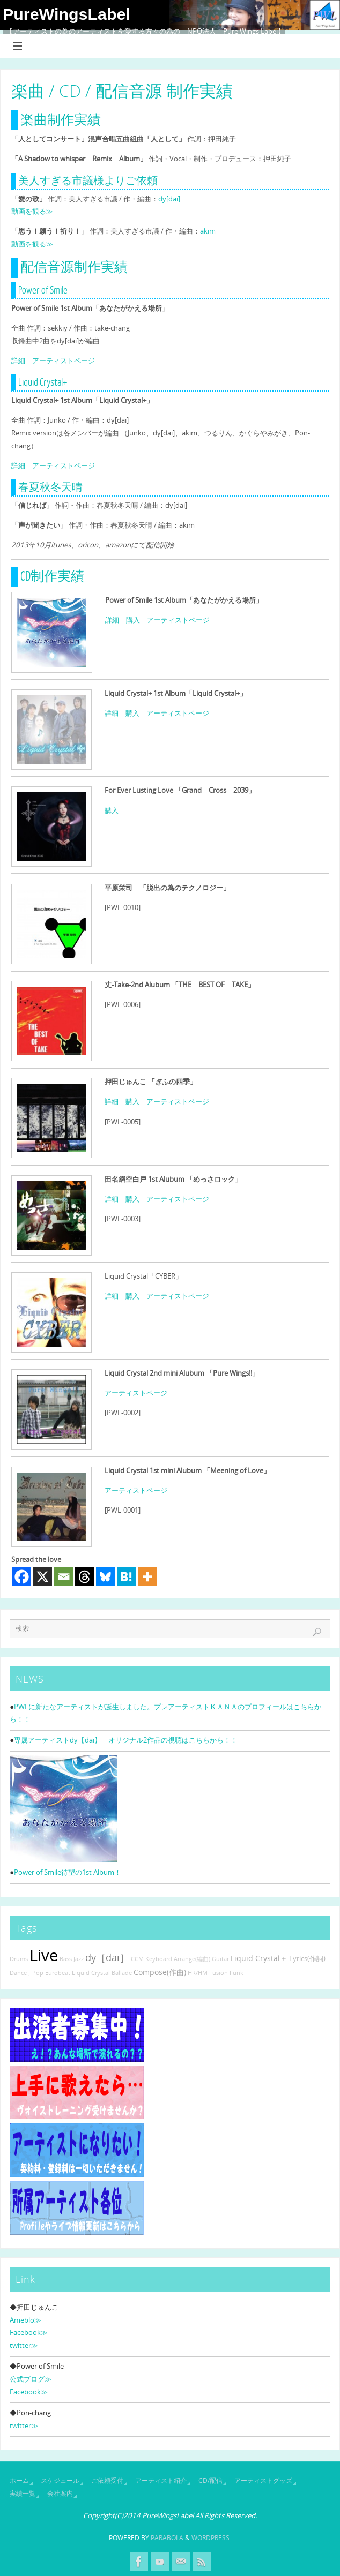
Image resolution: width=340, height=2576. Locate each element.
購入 (133, 620)
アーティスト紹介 (161, 2480)
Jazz (78, 1959)
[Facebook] (21, 1576)
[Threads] (84, 1576)
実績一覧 (22, 2493)
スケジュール (60, 2480)
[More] (147, 1576)
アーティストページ (63, 360)
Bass (66, 1959)
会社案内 (60, 2493)
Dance (18, 1973)
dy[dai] (169, 199)
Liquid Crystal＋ (259, 1958)
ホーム (19, 2480)
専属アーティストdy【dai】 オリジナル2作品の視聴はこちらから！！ (126, 1740)
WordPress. (211, 2537)
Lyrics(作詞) (307, 1958)
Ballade (122, 1973)
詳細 (18, 360)
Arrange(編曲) (192, 1959)
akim (208, 231)
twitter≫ (24, 2345)
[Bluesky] (105, 1576)
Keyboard (158, 1959)
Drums (19, 1959)
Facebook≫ (29, 2332)
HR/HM (198, 1973)
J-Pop (35, 1973)
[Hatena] (126, 1576)
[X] (42, 1576)
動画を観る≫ (32, 211)
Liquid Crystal (91, 1973)
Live (43, 1955)
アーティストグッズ (263, 2480)
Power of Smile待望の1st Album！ (67, 1872)
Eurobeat (57, 1973)
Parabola (167, 2537)
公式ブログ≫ (30, 2379)
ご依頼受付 (107, 2480)
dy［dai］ (107, 1957)
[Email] (63, 1576)
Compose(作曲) (160, 1972)
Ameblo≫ (25, 2320)
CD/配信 (210, 2480)
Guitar (220, 1959)
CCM (137, 1959)
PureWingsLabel (66, 13)
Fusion (218, 1973)
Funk (236, 1973)
